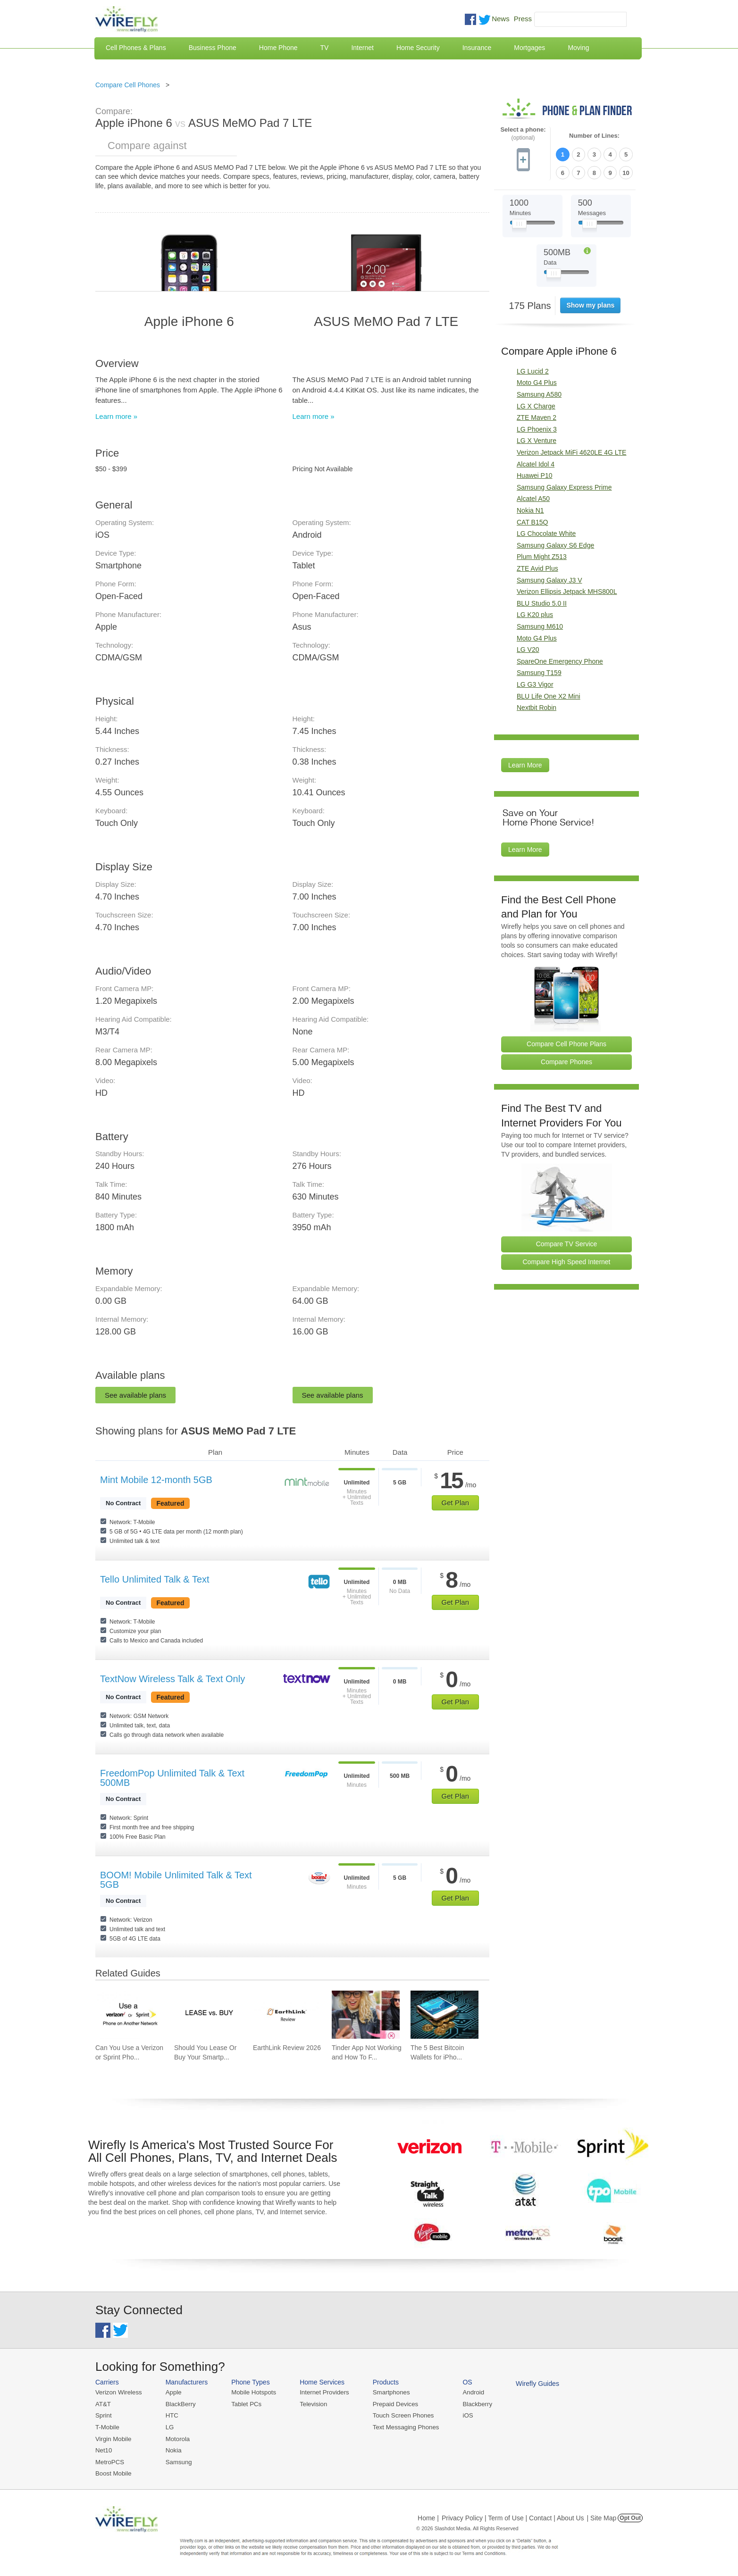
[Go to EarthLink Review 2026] (287, 2015)
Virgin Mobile (113, 2438)
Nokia (172, 2449)
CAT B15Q (532, 521)
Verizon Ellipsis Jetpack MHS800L (567, 591)
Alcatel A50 (533, 498)
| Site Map (602, 2516)
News (501, 19)
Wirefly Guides (533, 2383)
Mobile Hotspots (252, 2392)
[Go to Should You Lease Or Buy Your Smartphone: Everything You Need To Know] (208, 2015)
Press (523, 19)
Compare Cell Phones (127, 85)
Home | (428, 2516)
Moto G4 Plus (537, 382)
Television (311, 2404)
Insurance (476, 47)
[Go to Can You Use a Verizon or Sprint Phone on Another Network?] (129, 2015)
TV (324, 47)
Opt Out (630, 2516)
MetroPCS (109, 2460)
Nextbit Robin (536, 707)
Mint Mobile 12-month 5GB (156, 1479)
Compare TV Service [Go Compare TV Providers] (566, 1243)
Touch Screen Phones (400, 2415)
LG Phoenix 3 (537, 429)
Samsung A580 (539, 394)
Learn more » (116, 416)
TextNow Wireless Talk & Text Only (172, 1679)
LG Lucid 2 (533, 371)
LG (169, 2426)
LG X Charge (536, 405)
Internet (362, 47)
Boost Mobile (113, 2472)
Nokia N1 (530, 510)
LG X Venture (536, 440)
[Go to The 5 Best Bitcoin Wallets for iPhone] (444, 2015)
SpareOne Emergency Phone (560, 661)
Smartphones (388, 2392)
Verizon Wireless (118, 2392)
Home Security (418, 47)
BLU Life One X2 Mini (548, 695)
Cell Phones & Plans (136, 47)
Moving (578, 47)
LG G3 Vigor (535, 684)
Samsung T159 (539, 672)
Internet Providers (322, 2392)
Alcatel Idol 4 (535, 463)
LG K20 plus (535, 614)
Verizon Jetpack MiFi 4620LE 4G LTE (571, 452)
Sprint (103, 2415)
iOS (464, 2415)
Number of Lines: (594, 136)
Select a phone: (522, 133)
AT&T (102, 2404)
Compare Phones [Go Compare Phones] (566, 1061)
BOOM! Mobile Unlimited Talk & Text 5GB (176, 1879)
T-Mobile (107, 2426)
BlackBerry (179, 2404)
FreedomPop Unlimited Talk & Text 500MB (172, 1777)
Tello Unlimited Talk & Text (155, 1579)
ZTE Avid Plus (537, 568)
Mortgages (529, 47)
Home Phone (278, 47)
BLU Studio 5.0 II (542, 603)
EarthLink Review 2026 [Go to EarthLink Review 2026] (287, 2047)
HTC (171, 2415)
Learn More (525, 764)
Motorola (177, 2438)
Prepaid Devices (392, 2404)
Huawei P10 (535, 475)
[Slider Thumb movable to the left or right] (519, 225)
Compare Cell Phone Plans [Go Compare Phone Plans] (566, 1043)
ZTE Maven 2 (536, 417)
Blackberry (473, 2404)
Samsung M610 (540, 626)
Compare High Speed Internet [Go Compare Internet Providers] (567, 1261)
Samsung (178, 2460)
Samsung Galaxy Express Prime (564, 487)
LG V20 (528, 649)
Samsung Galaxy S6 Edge (555, 545)
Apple (172, 2392)
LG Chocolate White (546, 533)
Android (469, 2392)
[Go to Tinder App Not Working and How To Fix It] (366, 2015)
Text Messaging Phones (402, 2426)
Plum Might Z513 (542, 556)
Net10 (103, 2449)
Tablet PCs (245, 2404)
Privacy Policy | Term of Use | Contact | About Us (513, 2516)
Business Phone (212, 47)
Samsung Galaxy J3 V (549, 579)
